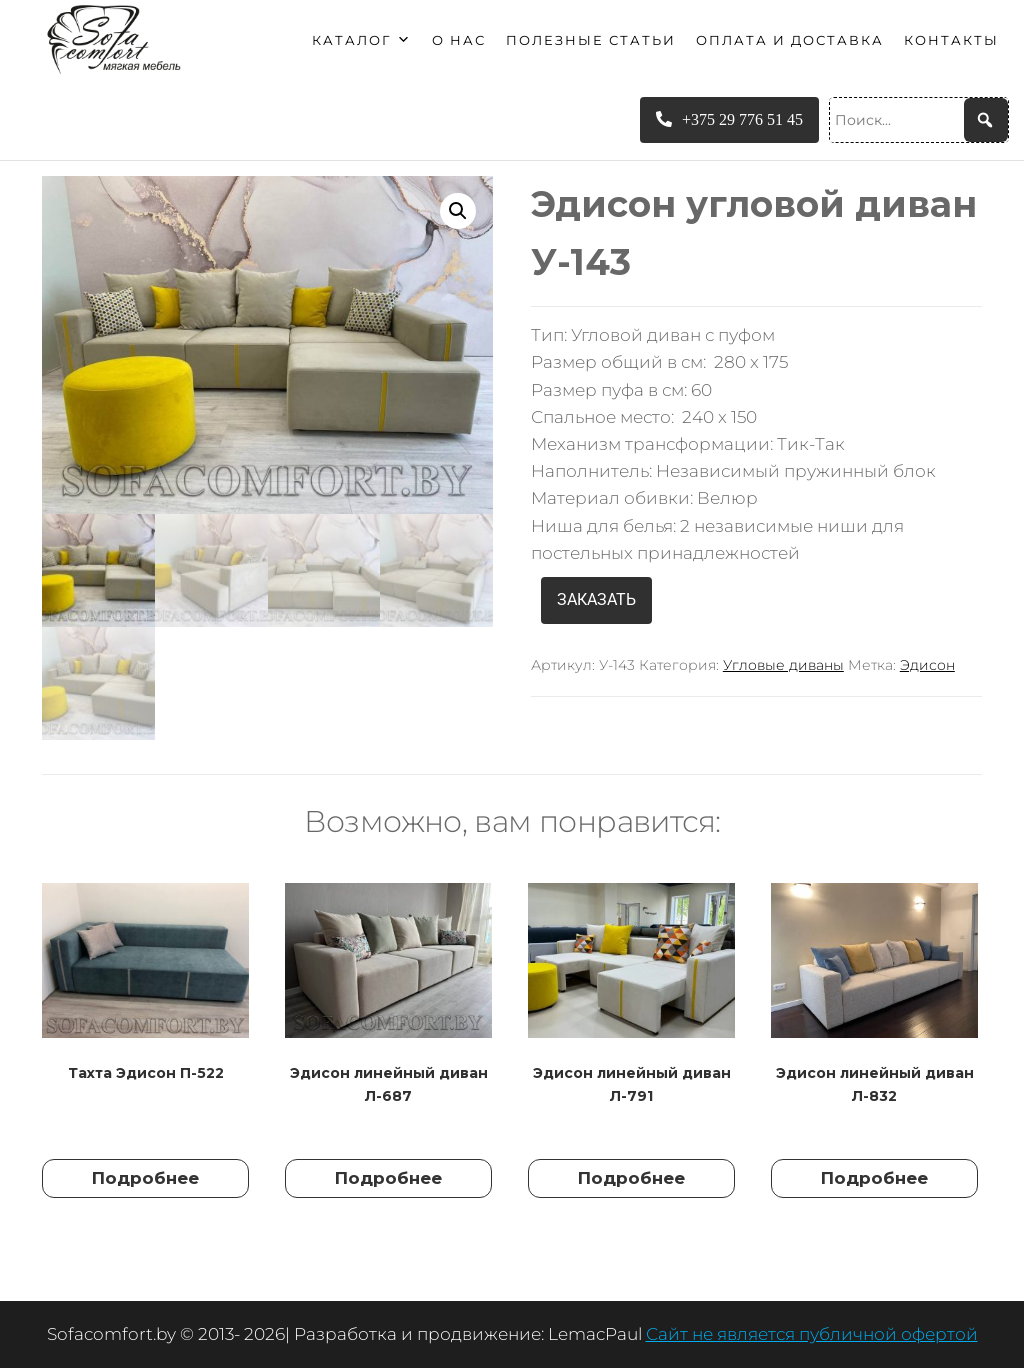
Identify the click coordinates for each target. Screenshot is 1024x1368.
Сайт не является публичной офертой (812, 1334)
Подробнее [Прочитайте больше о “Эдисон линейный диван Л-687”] (388, 1178)
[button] (458, 211)
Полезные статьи (591, 40)
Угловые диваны (783, 665)
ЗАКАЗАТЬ (596, 599)
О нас (459, 40)
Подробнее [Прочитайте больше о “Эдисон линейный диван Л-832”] (874, 1178)
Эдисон (927, 665)
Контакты (951, 40)
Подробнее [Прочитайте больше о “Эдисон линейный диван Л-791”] (631, 1178)
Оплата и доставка (790, 40)
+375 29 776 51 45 (729, 119)
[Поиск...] (919, 120)
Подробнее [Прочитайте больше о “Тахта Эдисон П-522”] (145, 1178)
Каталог (362, 40)
